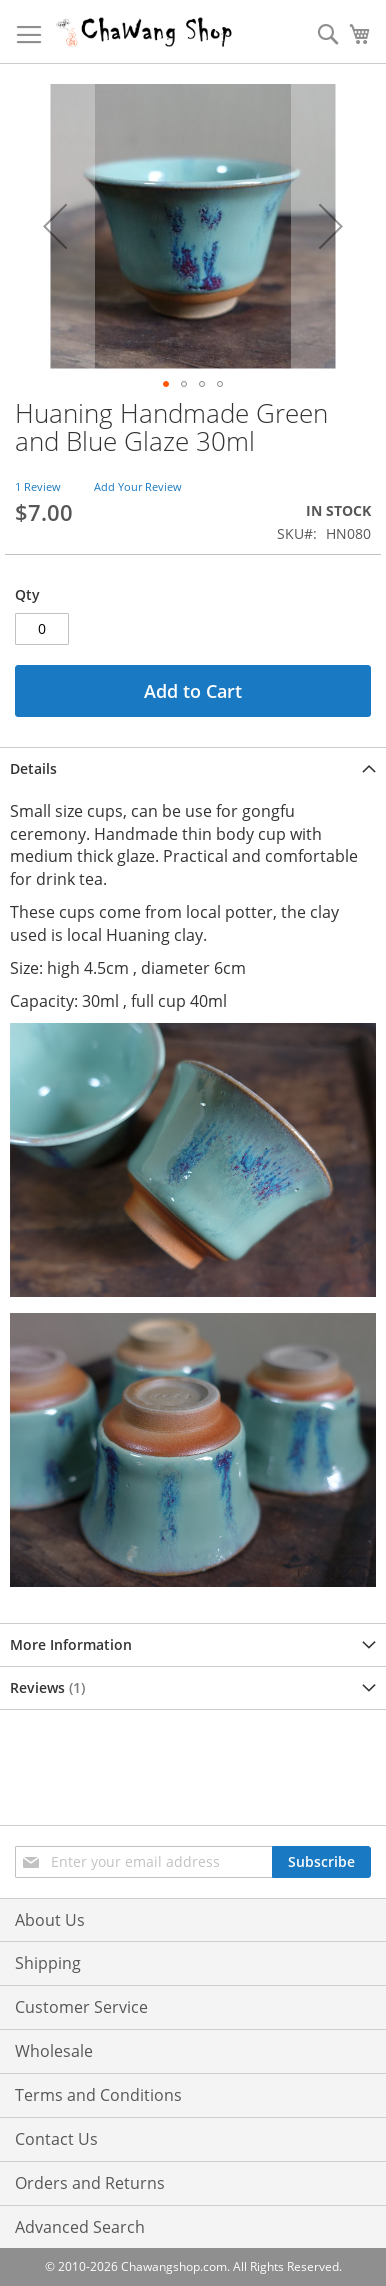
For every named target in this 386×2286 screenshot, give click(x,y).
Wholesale (54, 2051)
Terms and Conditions (98, 2095)
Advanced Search (80, 2227)
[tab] (193, 768)
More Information (71, 1644)
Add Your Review (138, 486)
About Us (50, 1920)
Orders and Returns (90, 2183)
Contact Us (56, 2139)
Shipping (48, 1963)
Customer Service (81, 2007)
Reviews (47, 1687)
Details (33, 768)
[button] (55, 226)
